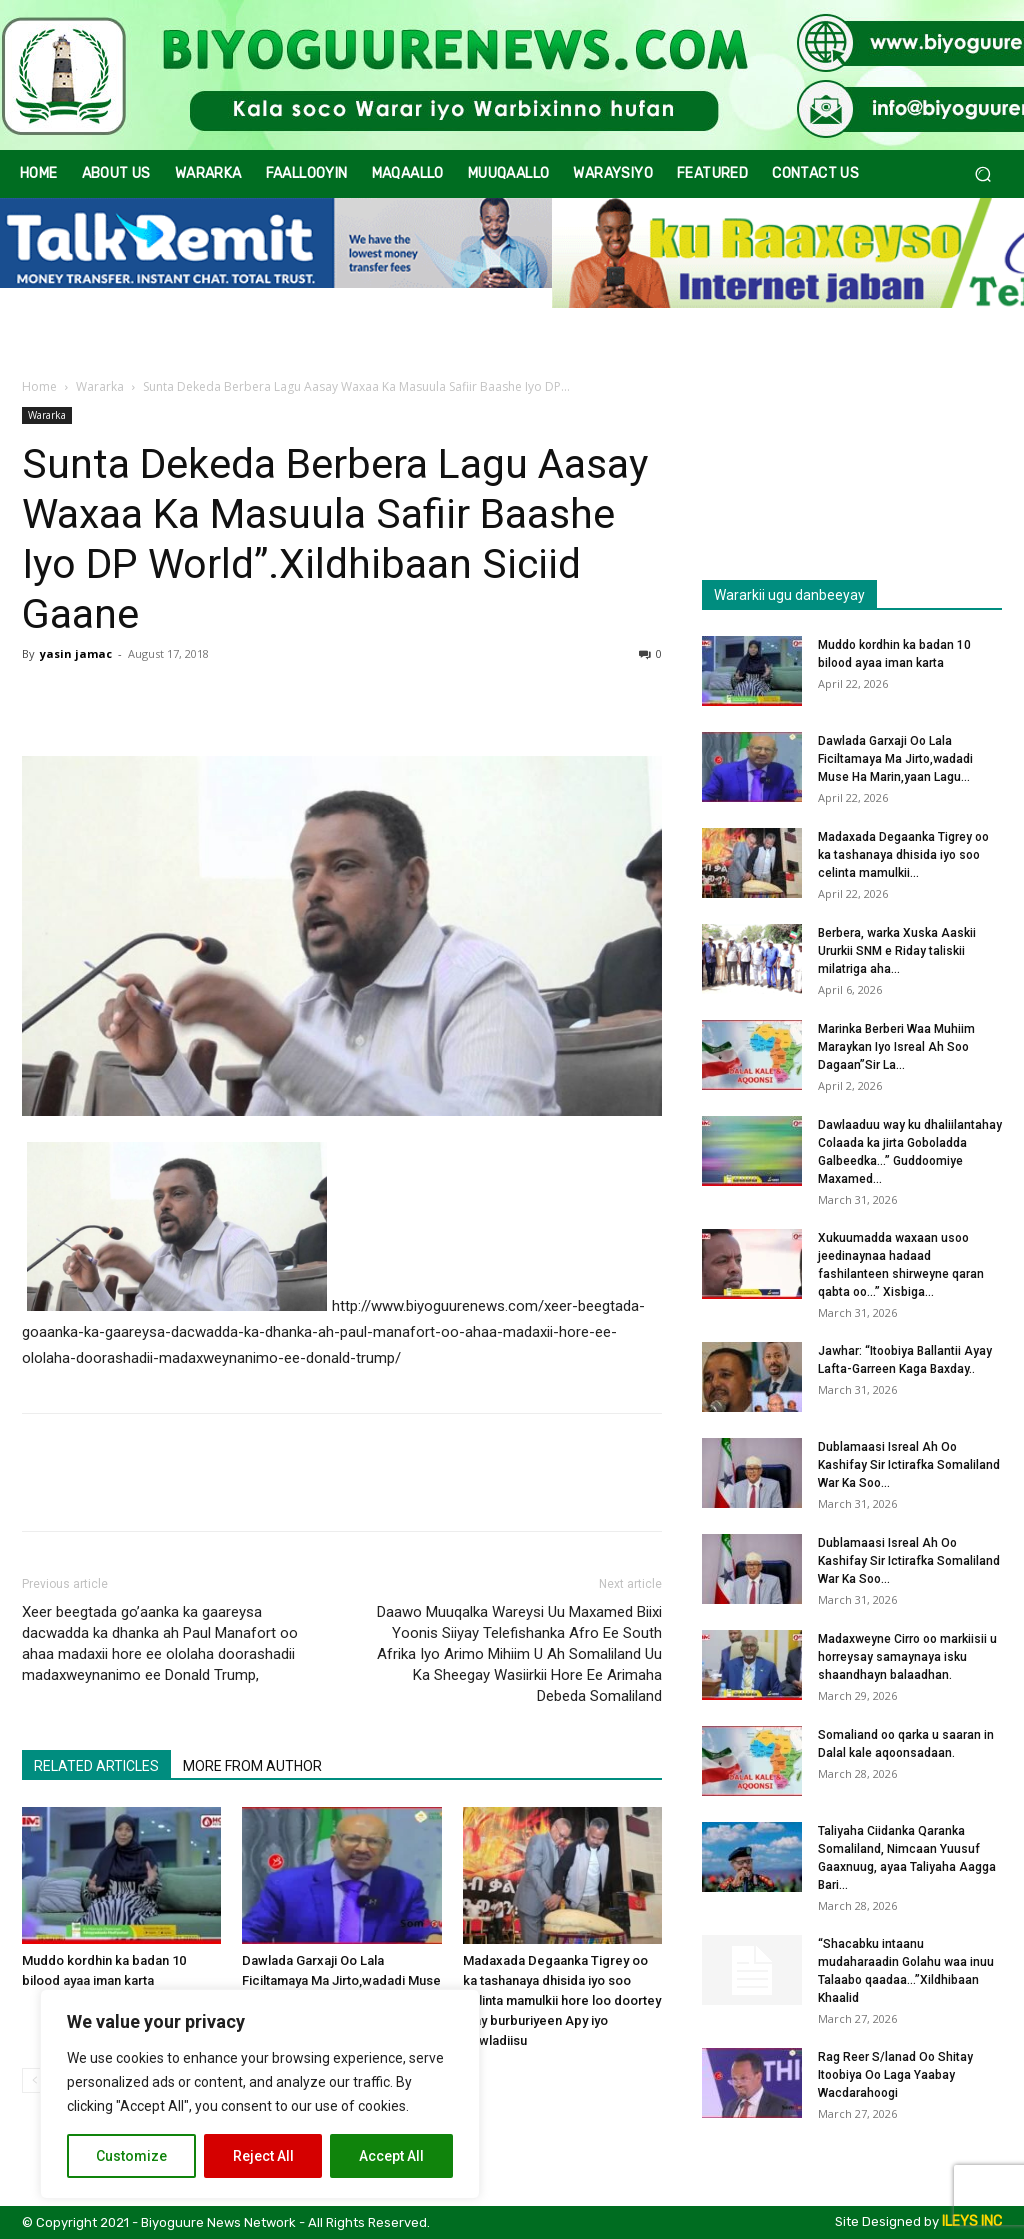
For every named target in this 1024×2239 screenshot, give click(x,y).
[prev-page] (34, 2080)
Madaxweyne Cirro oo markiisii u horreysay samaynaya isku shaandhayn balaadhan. (907, 1657)
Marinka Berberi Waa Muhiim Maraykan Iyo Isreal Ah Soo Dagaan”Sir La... (896, 1047)
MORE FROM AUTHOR (252, 1766)
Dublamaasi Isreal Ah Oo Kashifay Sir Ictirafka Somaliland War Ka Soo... (909, 1465)
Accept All (391, 2156)
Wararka (100, 386)
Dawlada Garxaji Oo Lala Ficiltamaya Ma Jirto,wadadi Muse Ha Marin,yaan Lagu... (895, 759)
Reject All (263, 2156)
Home (39, 386)
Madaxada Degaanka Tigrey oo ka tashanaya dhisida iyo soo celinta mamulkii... (903, 855)
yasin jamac (76, 653)
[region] (260, 2094)
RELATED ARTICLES (96, 1766)
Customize (131, 2156)
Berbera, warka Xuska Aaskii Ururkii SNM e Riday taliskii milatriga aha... (897, 951)
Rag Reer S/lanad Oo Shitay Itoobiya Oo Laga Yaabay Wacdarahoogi (895, 2075)
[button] (982, 174)
